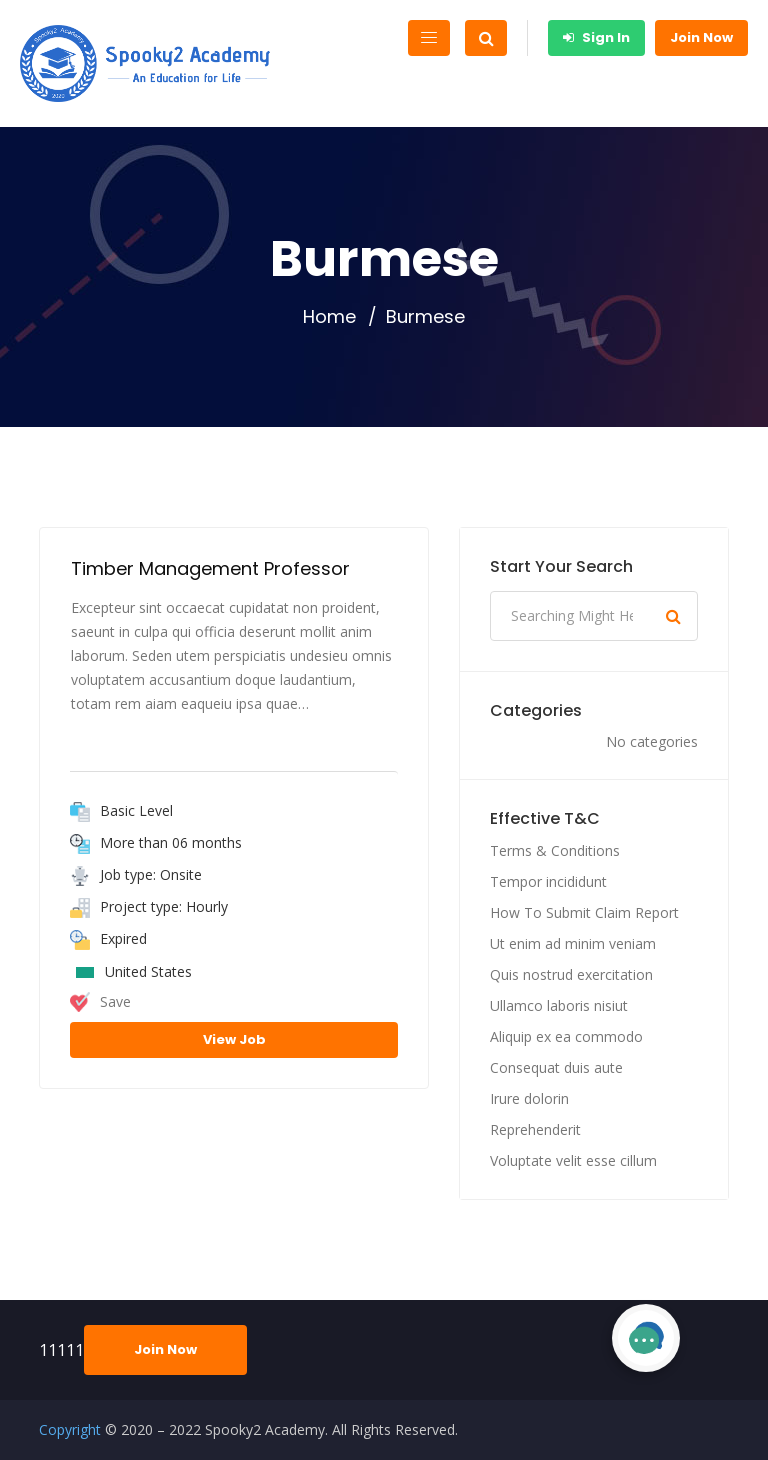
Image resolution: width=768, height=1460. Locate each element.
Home (329, 317)
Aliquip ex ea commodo (566, 1036)
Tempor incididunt (548, 881)
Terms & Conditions (555, 850)
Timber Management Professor (210, 568)
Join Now (701, 37)
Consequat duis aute (556, 1067)
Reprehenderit (535, 1129)
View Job (234, 1039)
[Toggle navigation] (429, 38)
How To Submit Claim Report (584, 912)
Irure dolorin (529, 1098)
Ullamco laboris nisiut (559, 1005)
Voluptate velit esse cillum (573, 1160)
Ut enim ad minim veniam (573, 943)
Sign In (596, 37)
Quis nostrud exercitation (571, 974)
